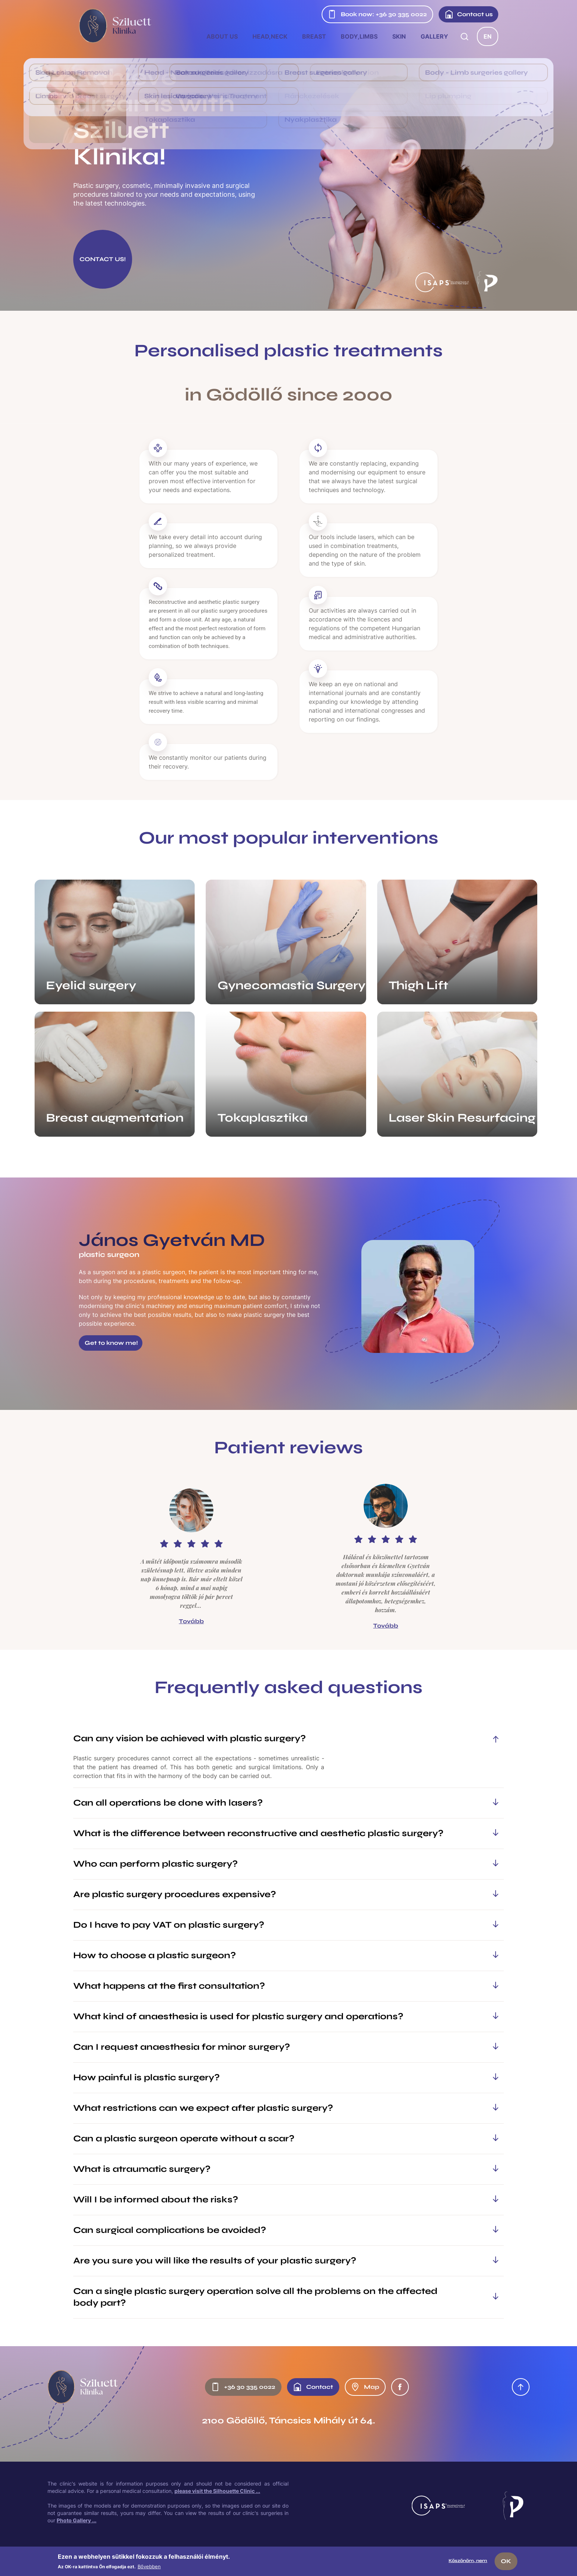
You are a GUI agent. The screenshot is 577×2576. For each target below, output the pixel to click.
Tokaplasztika (262, 1118)
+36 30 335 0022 (243, 2387)
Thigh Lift (418, 985)
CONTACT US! (102, 259)
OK (506, 2561)
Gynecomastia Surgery (291, 985)
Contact (313, 2387)
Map (365, 2387)
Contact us (469, 14)
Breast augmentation (115, 1118)
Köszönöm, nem (468, 2560)
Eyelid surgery (91, 985)
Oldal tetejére (521, 2387)
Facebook (400, 2387)
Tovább (191, 1621)
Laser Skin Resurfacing (462, 1118)
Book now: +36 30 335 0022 (377, 14)
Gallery (434, 36)
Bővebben (149, 2566)
